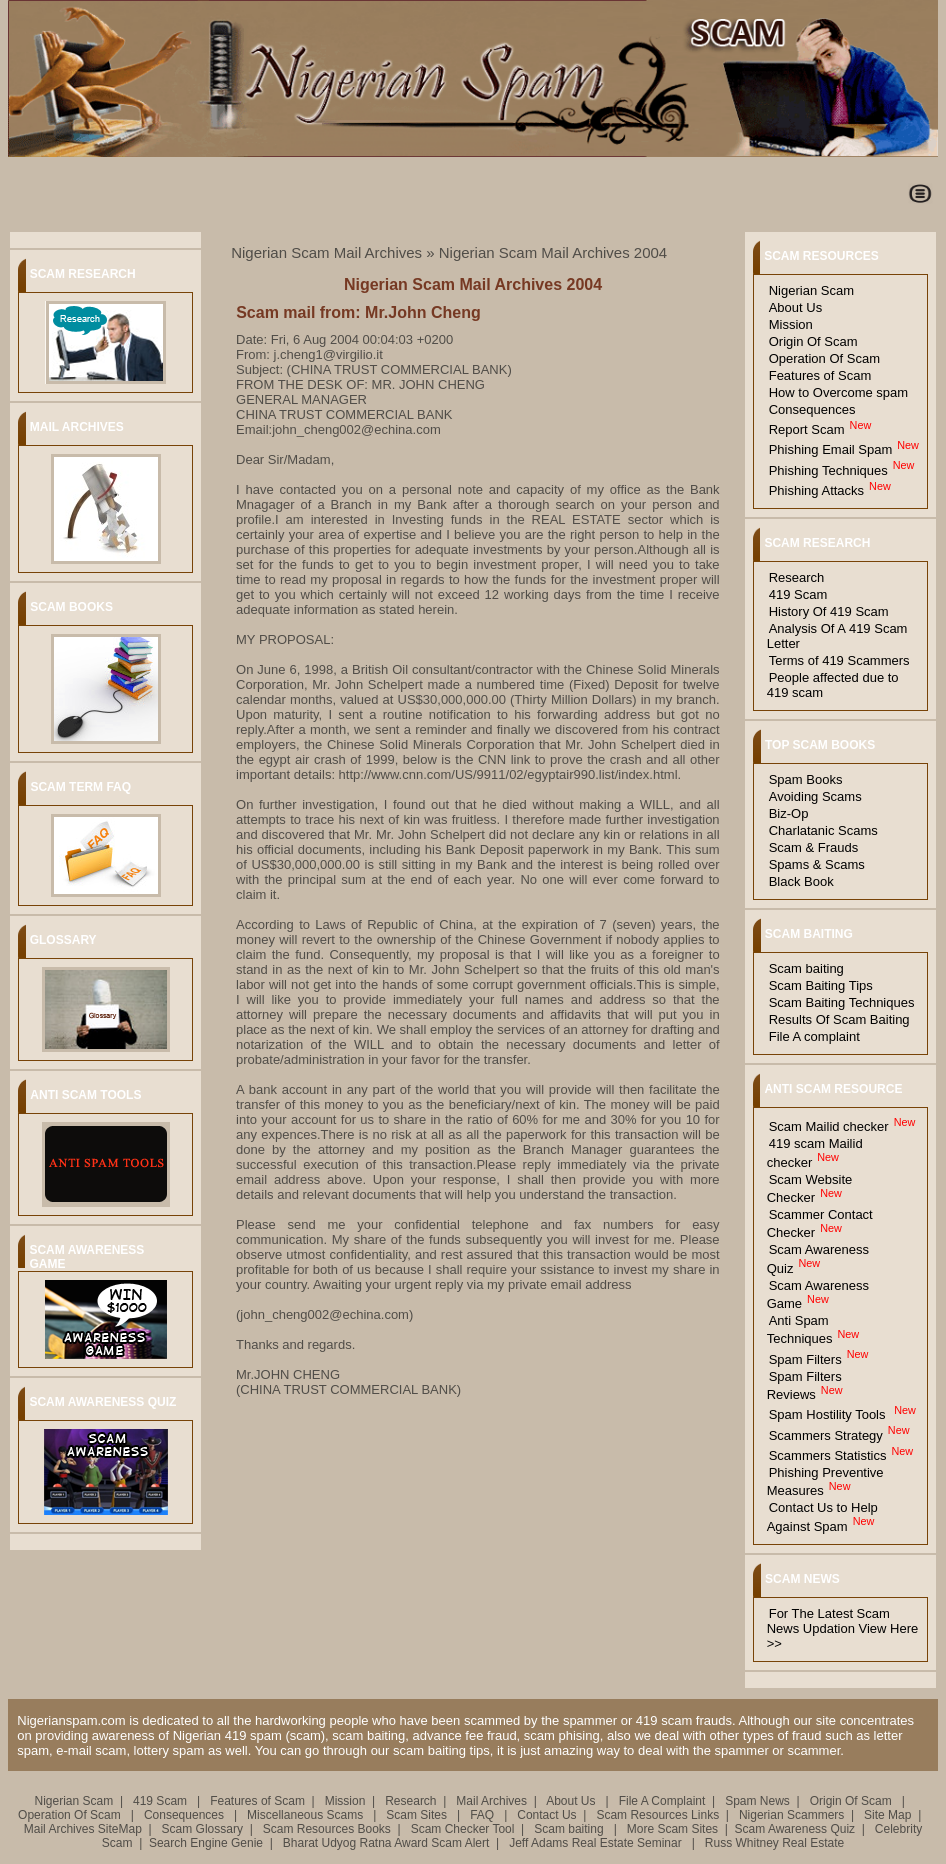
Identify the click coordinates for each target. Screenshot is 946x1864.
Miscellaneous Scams (306, 1815)
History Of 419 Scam (829, 611)
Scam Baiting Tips (821, 985)
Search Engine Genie (206, 1843)
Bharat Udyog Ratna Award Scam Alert (386, 1843)
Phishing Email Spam (831, 449)
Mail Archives (491, 1801)
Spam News (757, 1801)
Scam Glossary (202, 1829)
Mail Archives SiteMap (83, 1829)
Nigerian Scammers (791, 1815)
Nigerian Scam (811, 290)
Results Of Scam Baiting (839, 1019)
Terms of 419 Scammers (839, 660)
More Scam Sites (672, 1829)
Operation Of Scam (824, 358)
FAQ (483, 1815)
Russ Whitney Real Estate (774, 1843)
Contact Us (546, 1815)
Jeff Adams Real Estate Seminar (595, 1843)
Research (797, 577)
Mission (791, 324)
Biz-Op (789, 813)
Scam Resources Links (657, 1815)
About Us (795, 307)
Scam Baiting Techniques (842, 1002)
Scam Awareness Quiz (795, 1829)
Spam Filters (805, 1359)
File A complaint (814, 1036)
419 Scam (798, 594)
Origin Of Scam (813, 341)
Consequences (812, 409)
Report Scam (807, 429)
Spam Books (806, 779)
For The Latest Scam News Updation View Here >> (843, 1628)
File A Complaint (662, 1801)
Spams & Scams (817, 864)
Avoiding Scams (815, 796)
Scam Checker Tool (463, 1829)
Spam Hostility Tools (829, 1414)
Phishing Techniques (828, 470)
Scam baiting (806, 968)
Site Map (887, 1815)
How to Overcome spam (838, 392)
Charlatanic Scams (823, 830)
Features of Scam (820, 375)
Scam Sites (418, 1815)
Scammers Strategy (826, 1435)
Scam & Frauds (814, 847)
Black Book (801, 881)
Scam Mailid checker (829, 1126)
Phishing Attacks (816, 490)
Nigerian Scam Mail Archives (326, 252)
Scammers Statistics (828, 1455)
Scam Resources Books (327, 1829)
